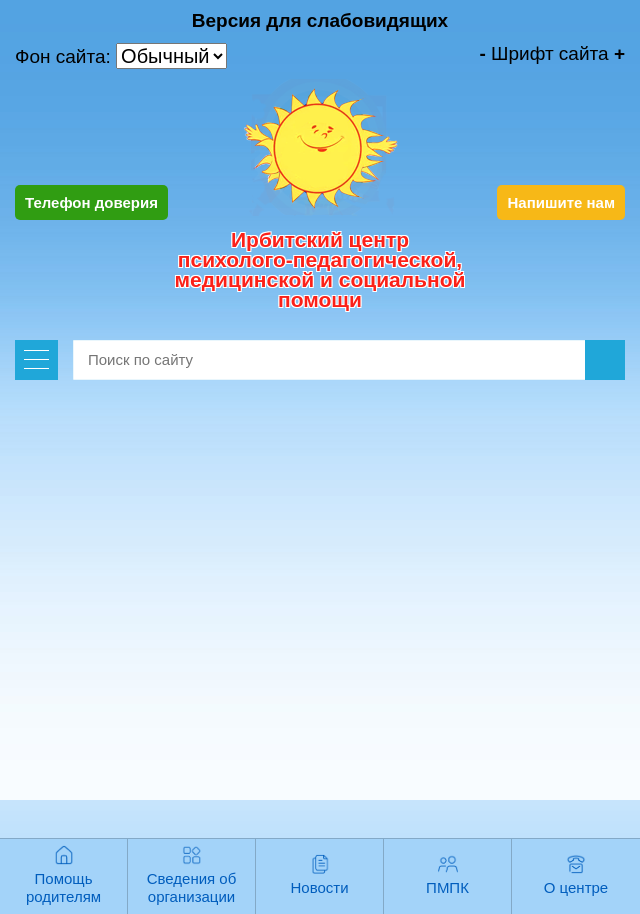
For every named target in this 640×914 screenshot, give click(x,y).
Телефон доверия (91, 202)
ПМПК (447, 887)
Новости (319, 887)
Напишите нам (561, 202)
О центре (576, 887)
